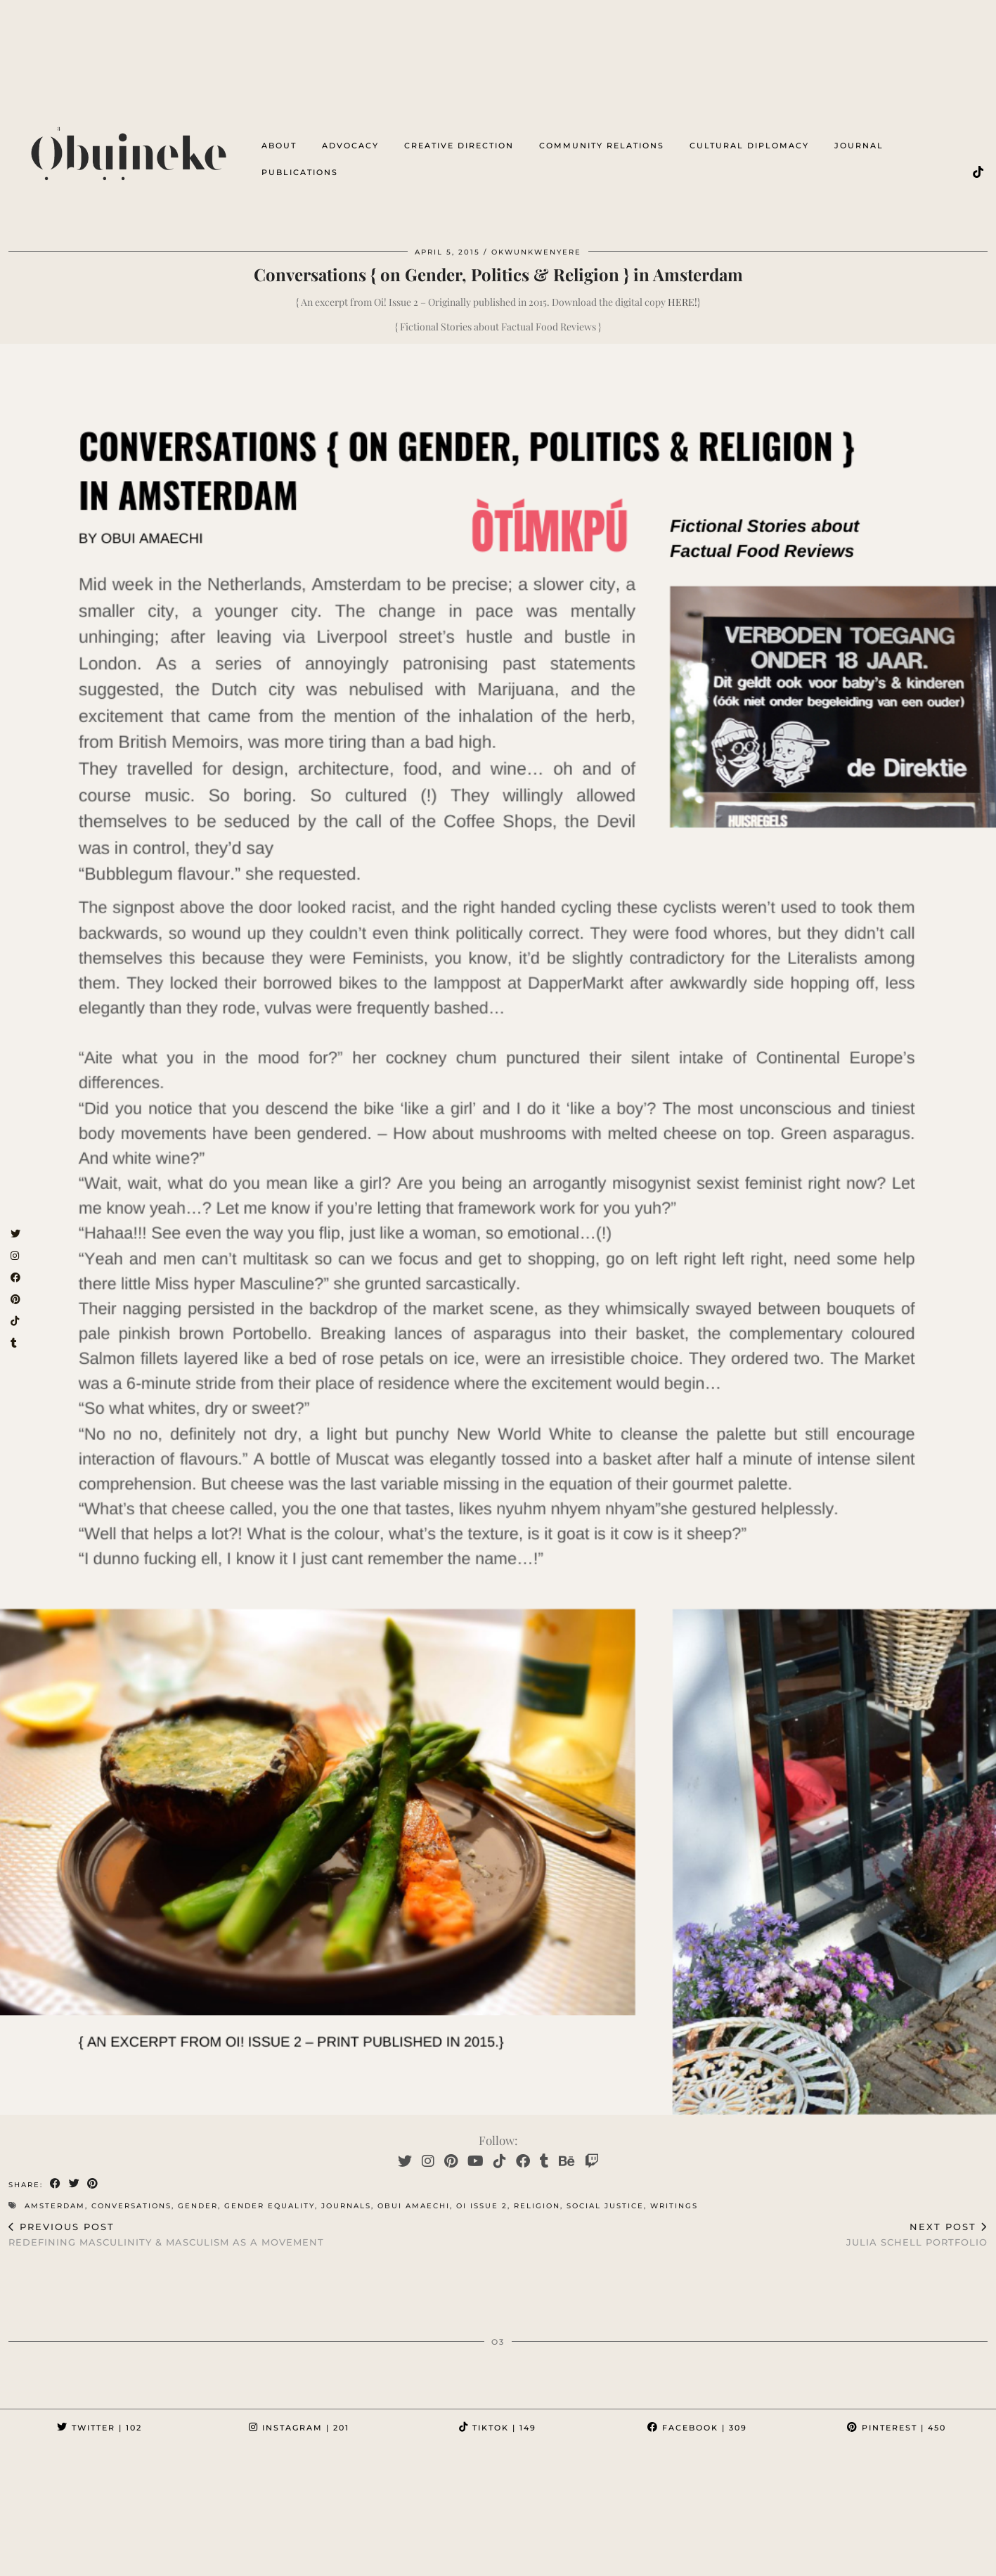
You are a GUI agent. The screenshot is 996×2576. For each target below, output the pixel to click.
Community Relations (601, 136)
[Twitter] (405, 2148)
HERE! (682, 290)
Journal (859, 136)
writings (674, 2194)
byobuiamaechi (59, 2560)
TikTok (497, 2416)
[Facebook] (523, 2148)
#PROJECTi (454, 2549)
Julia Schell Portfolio (917, 2223)
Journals (346, 2194)
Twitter (99, 2416)
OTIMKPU (281, 2549)
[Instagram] (428, 2148)
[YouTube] (475, 2148)
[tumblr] (544, 2148)
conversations (131, 2194)
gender (198, 2194)
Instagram (299, 2416)
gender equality (269, 2194)
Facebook (697, 2416)
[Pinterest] (451, 2148)
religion (537, 2194)
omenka (220, 2549)
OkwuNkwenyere (536, 241)
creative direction (459, 136)
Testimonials (152, 2560)
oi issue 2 (481, 2194)
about (279, 136)
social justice (605, 2194)
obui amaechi (413, 2194)
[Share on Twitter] (74, 2173)
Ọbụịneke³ (73, 2549)
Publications (299, 162)
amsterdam (55, 2194)
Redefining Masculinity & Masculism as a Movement (166, 2223)
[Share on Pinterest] (93, 2173)
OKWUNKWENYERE (365, 2549)
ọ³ (123, 2549)
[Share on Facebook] (55, 2173)
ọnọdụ (164, 2549)
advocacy (350, 136)
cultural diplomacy (749, 136)
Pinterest (896, 2416)
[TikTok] (979, 162)
